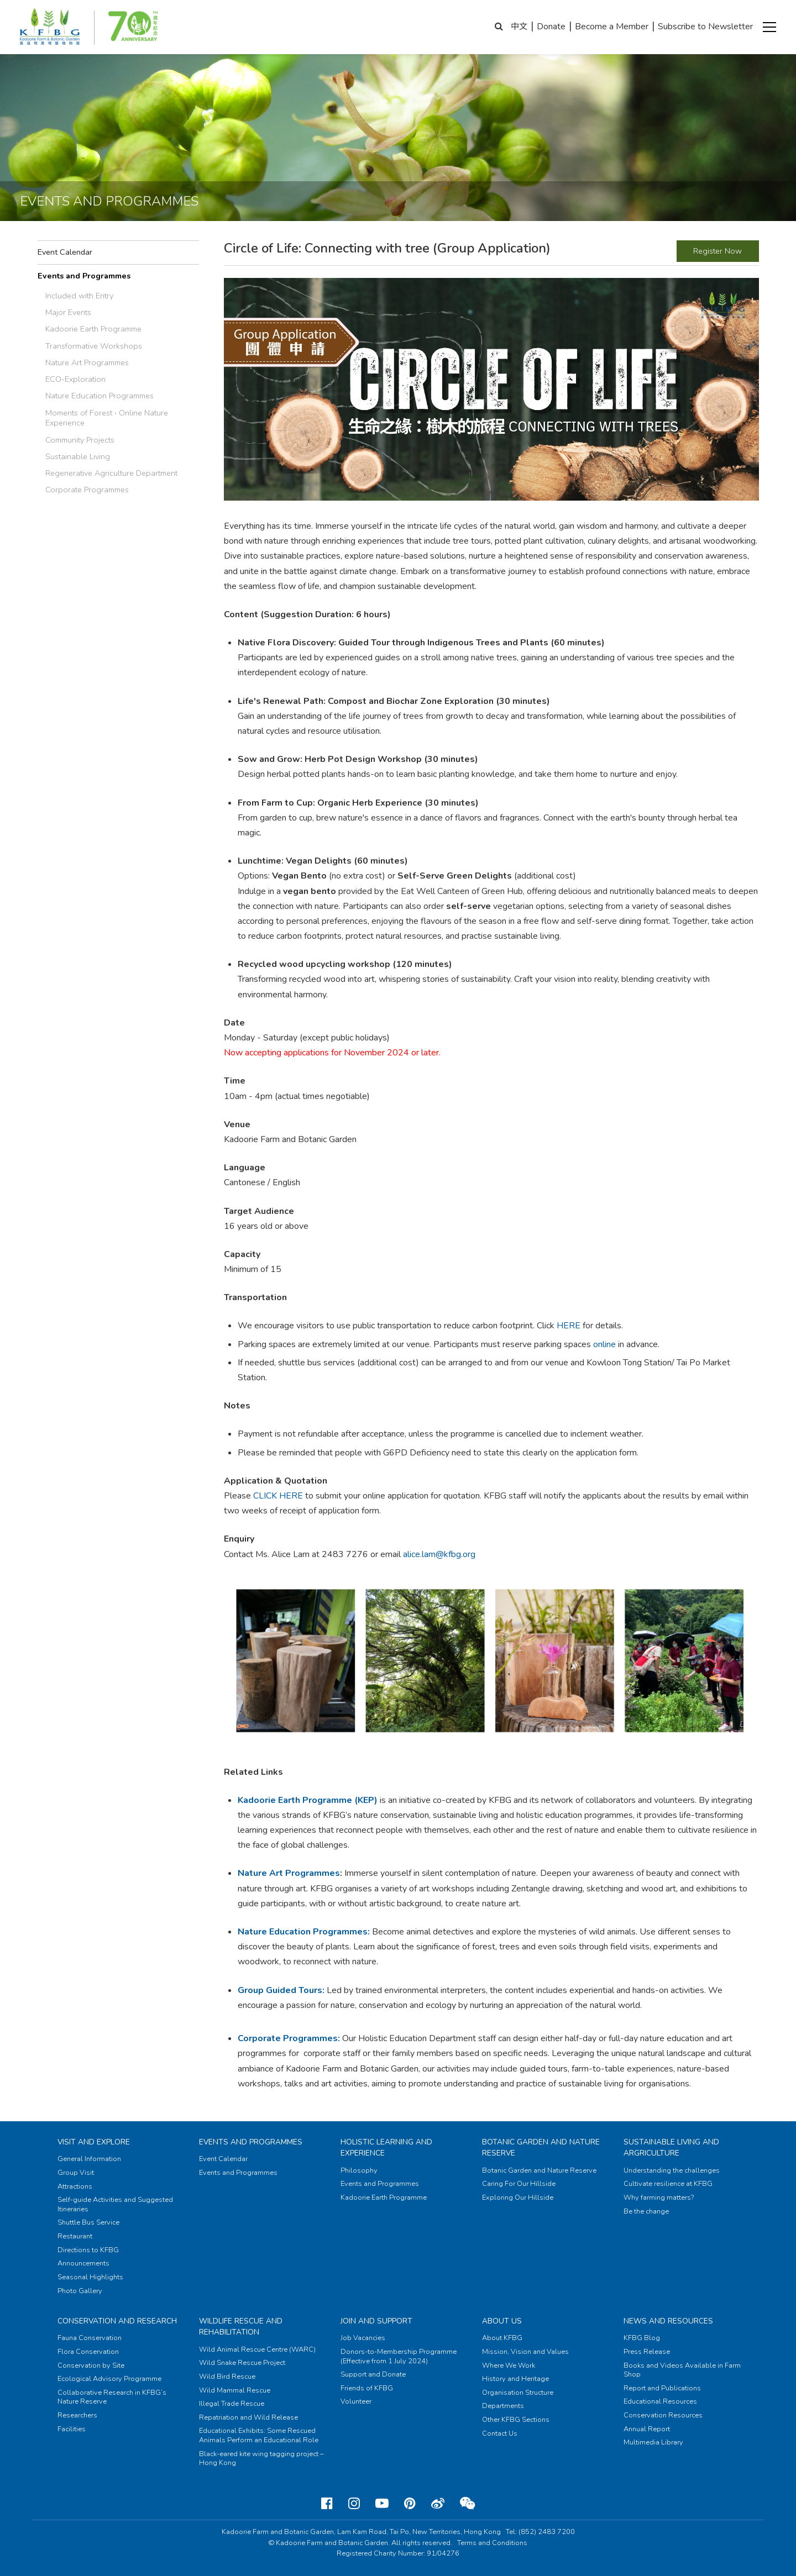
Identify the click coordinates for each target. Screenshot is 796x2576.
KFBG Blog (642, 2338)
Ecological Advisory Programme (109, 2379)
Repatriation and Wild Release (248, 2417)
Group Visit (75, 2173)
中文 (519, 26)
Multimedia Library (653, 2442)
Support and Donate (373, 2374)
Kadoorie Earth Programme (93, 328)
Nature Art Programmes (87, 362)
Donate (551, 26)
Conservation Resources (663, 2415)
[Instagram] (354, 2503)
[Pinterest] (410, 2503)
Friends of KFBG (367, 2388)
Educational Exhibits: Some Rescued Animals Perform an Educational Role (258, 2435)
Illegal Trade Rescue (231, 2404)
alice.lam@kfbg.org (439, 1554)
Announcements (83, 2263)
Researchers (77, 2415)
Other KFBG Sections (515, 2420)
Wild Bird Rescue (227, 2377)
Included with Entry (79, 295)
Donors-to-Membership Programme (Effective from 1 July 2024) (399, 2356)
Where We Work (508, 2365)
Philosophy (359, 2170)
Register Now (717, 250)
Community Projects (79, 439)
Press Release (647, 2352)
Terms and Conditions (492, 2543)
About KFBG (502, 2338)
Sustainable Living (77, 456)
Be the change (646, 2211)
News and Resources (668, 2321)
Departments (503, 2406)
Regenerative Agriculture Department (111, 473)
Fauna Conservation (89, 2338)
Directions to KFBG (88, 2250)
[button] (769, 27)
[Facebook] (327, 2503)
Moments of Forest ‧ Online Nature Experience (106, 418)
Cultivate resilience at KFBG (668, 2184)
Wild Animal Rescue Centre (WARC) (257, 2349)
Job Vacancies (363, 2338)
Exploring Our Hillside (517, 2197)
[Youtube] (382, 2503)
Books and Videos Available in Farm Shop (682, 2370)
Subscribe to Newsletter (705, 26)
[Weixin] (467, 2503)
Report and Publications (662, 2388)
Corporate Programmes (87, 489)
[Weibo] (437, 2503)
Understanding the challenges (672, 2170)
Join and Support (376, 2321)
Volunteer (356, 2401)
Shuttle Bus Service (88, 2222)
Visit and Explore (93, 2142)
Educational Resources (660, 2401)
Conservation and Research (117, 2321)
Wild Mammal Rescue (234, 2390)
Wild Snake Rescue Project (242, 2363)
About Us (502, 2321)
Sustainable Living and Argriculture (671, 2147)
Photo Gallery (79, 2291)
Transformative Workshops (93, 345)
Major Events (68, 312)
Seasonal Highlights (90, 2277)
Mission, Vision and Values (525, 2352)
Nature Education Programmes (99, 395)
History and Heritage (515, 2379)
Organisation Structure (517, 2393)
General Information (89, 2159)
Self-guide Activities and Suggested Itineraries (115, 2204)
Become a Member (611, 26)
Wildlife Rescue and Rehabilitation (240, 2326)
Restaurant (74, 2236)
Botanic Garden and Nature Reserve (539, 2170)
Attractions (74, 2186)
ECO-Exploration (75, 379)
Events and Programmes (84, 275)
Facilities (71, 2429)
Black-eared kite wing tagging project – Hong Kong (261, 2458)
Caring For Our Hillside (519, 2184)
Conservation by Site (90, 2365)
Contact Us (499, 2433)
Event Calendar (65, 251)
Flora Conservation (88, 2352)
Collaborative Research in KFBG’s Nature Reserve (111, 2397)
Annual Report (647, 2429)
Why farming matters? (659, 2197)
